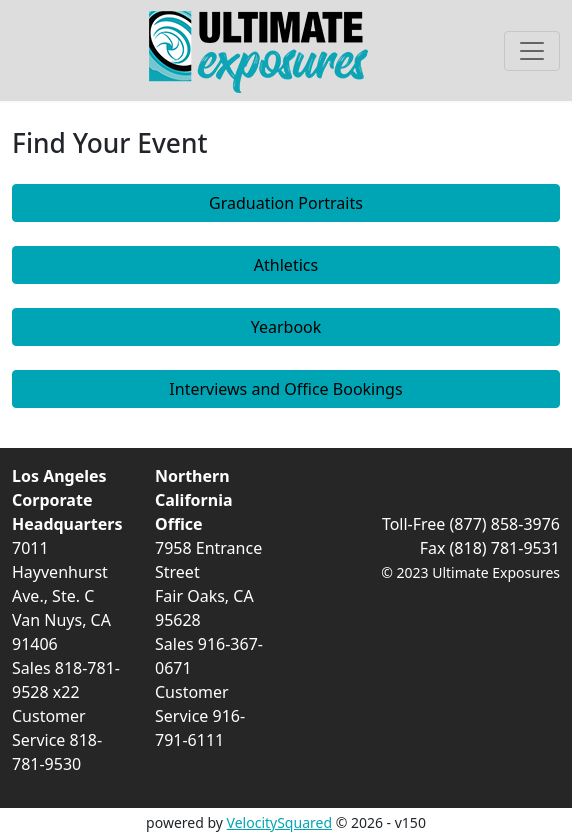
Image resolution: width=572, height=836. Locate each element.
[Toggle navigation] (532, 51)
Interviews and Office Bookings (285, 389)
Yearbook (286, 327)
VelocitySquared (279, 822)
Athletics (286, 265)
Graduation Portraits (286, 203)
